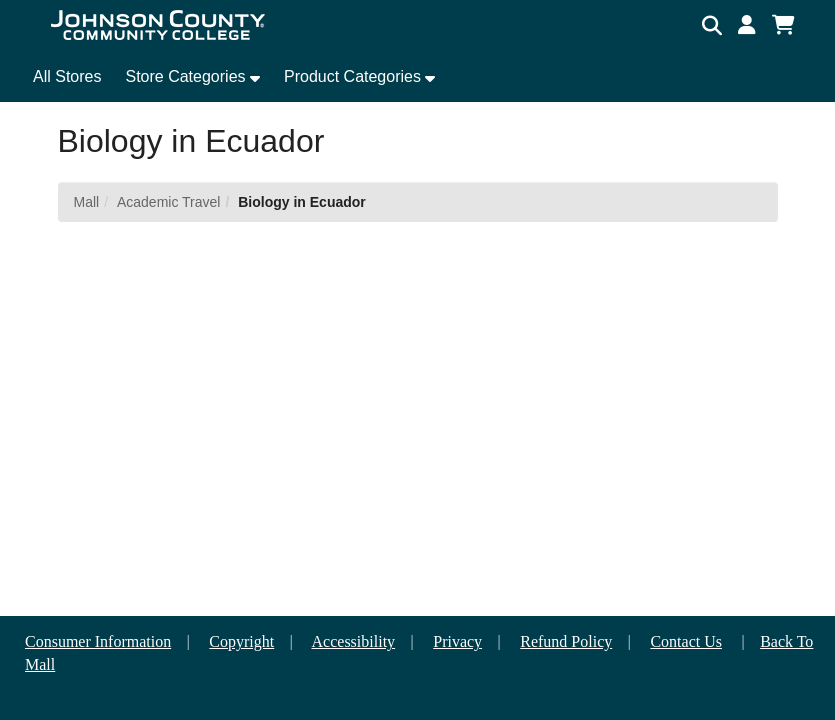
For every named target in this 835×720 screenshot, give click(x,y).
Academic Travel (168, 202)
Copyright (241, 641)
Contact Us (686, 641)
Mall (87, 202)
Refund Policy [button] (566, 641)
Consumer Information (98, 641)
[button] (747, 25)
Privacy (457, 641)
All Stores (67, 76)
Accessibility (354, 641)
